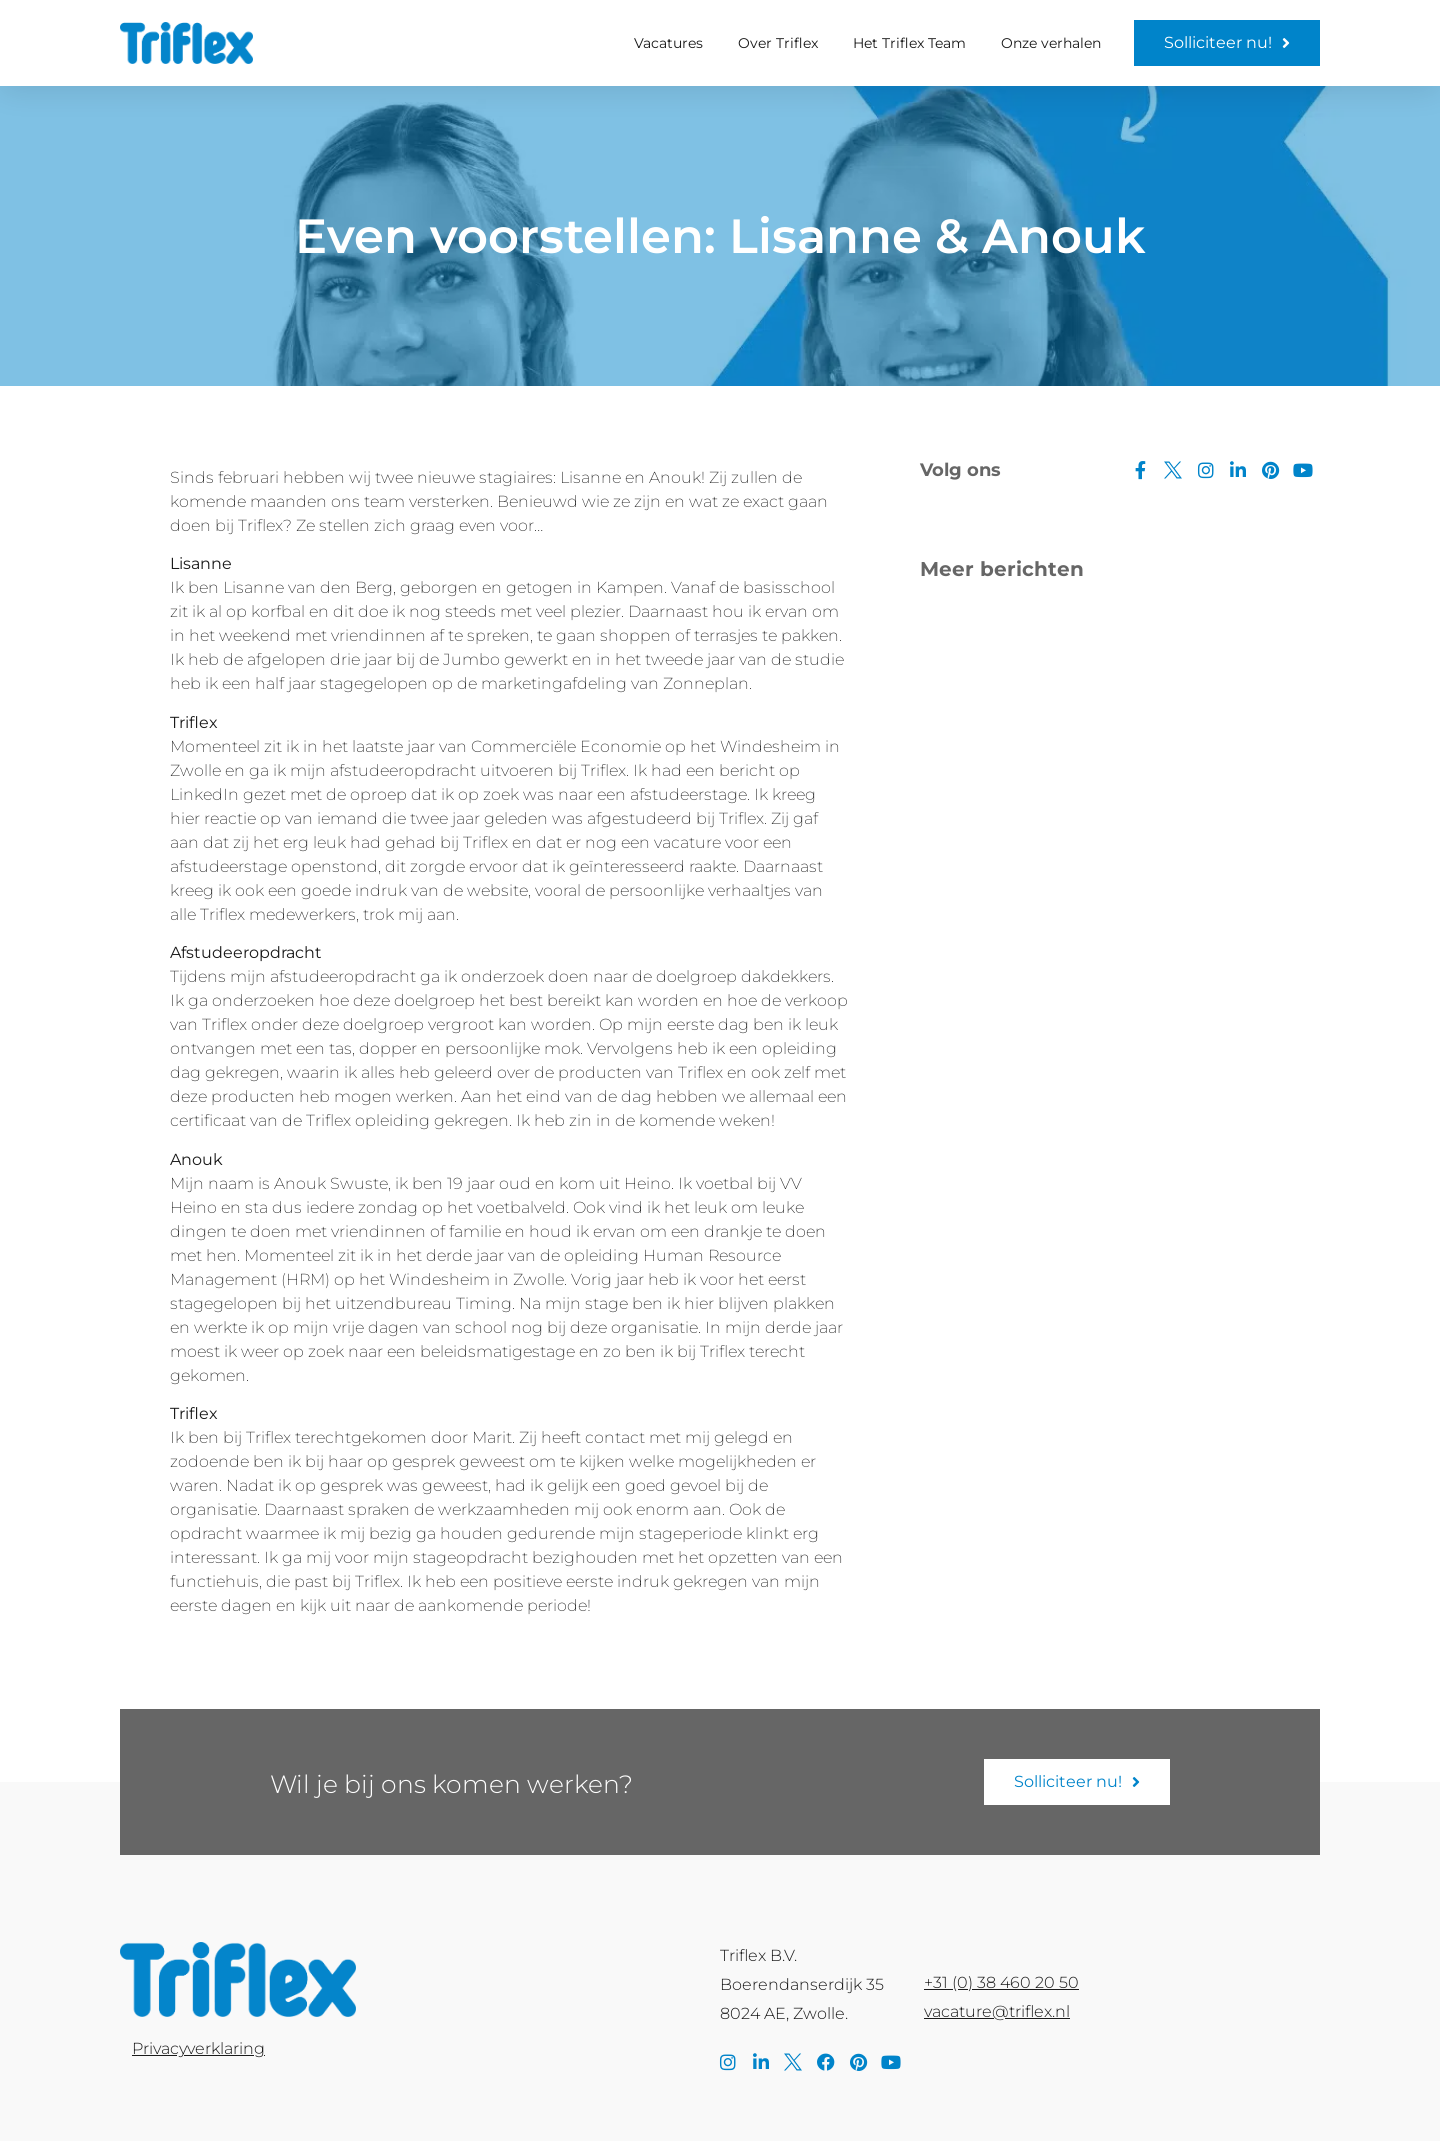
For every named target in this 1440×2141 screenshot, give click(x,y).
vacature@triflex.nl (997, 2011)
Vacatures (668, 43)
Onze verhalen (1051, 43)
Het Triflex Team (909, 43)
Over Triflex (778, 43)
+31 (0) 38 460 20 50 (1001, 1982)
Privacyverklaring (198, 2048)
